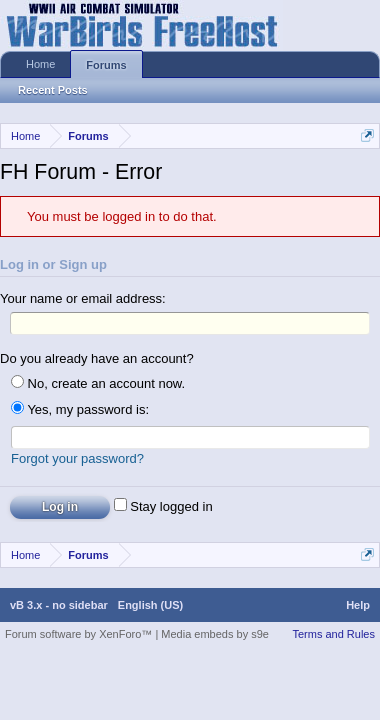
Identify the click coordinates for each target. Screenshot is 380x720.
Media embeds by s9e (215, 641)
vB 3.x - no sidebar (59, 612)
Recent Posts (53, 90)
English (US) (150, 612)
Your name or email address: (83, 298)
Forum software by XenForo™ (80, 641)
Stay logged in (163, 513)
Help (358, 612)
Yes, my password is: (80, 413)
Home (40, 64)
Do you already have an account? (97, 362)
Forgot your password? (77, 465)
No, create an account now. (98, 387)
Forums (106, 65)
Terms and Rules (333, 641)
